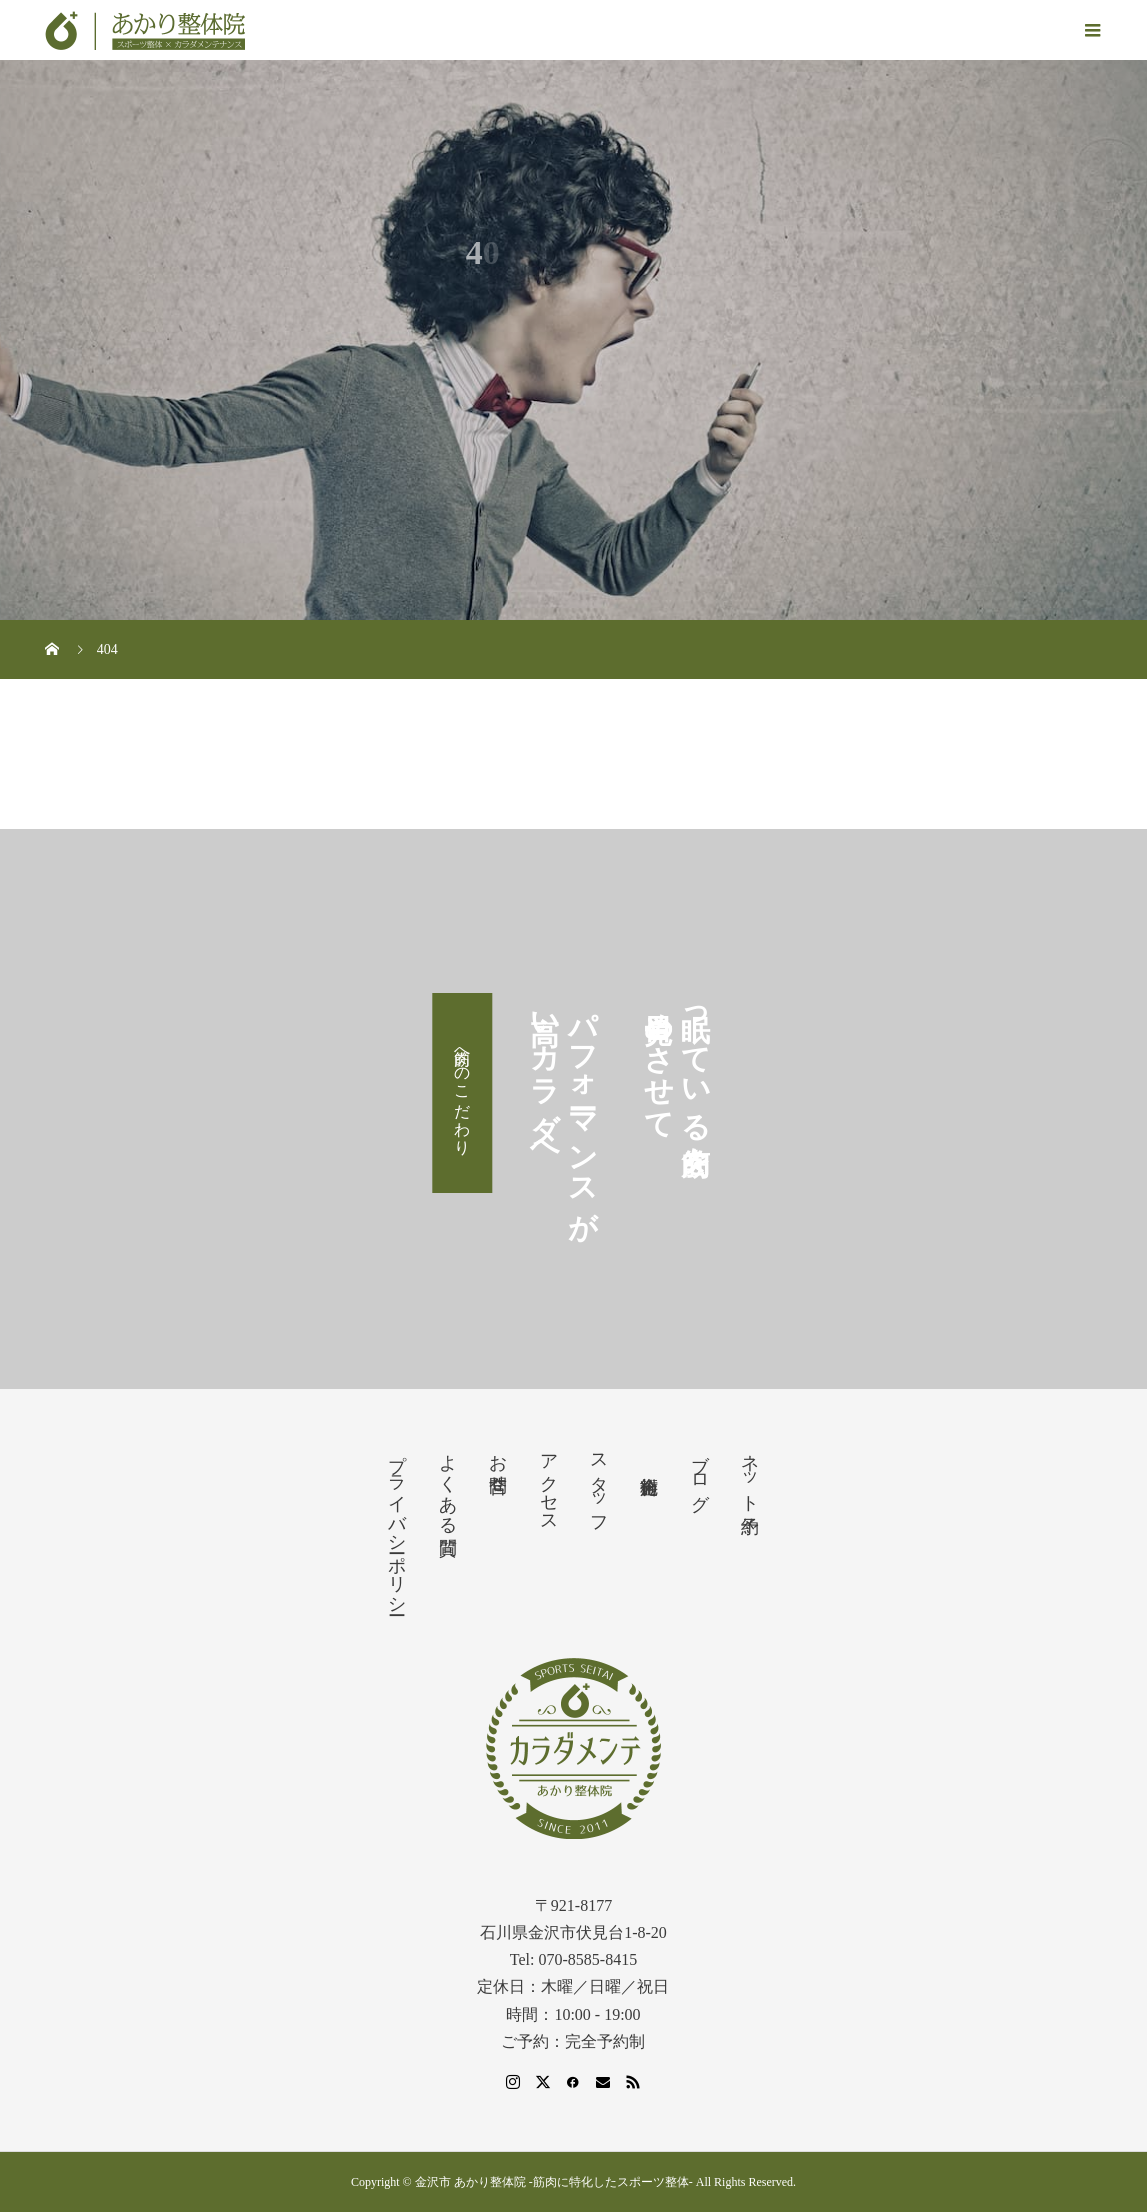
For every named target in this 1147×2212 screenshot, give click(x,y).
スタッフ (599, 1483)
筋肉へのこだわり (462, 1093)
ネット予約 (750, 1473)
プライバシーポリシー (397, 1524)
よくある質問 (448, 1483)
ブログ (700, 1472)
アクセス (549, 1483)
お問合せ (498, 1463)
